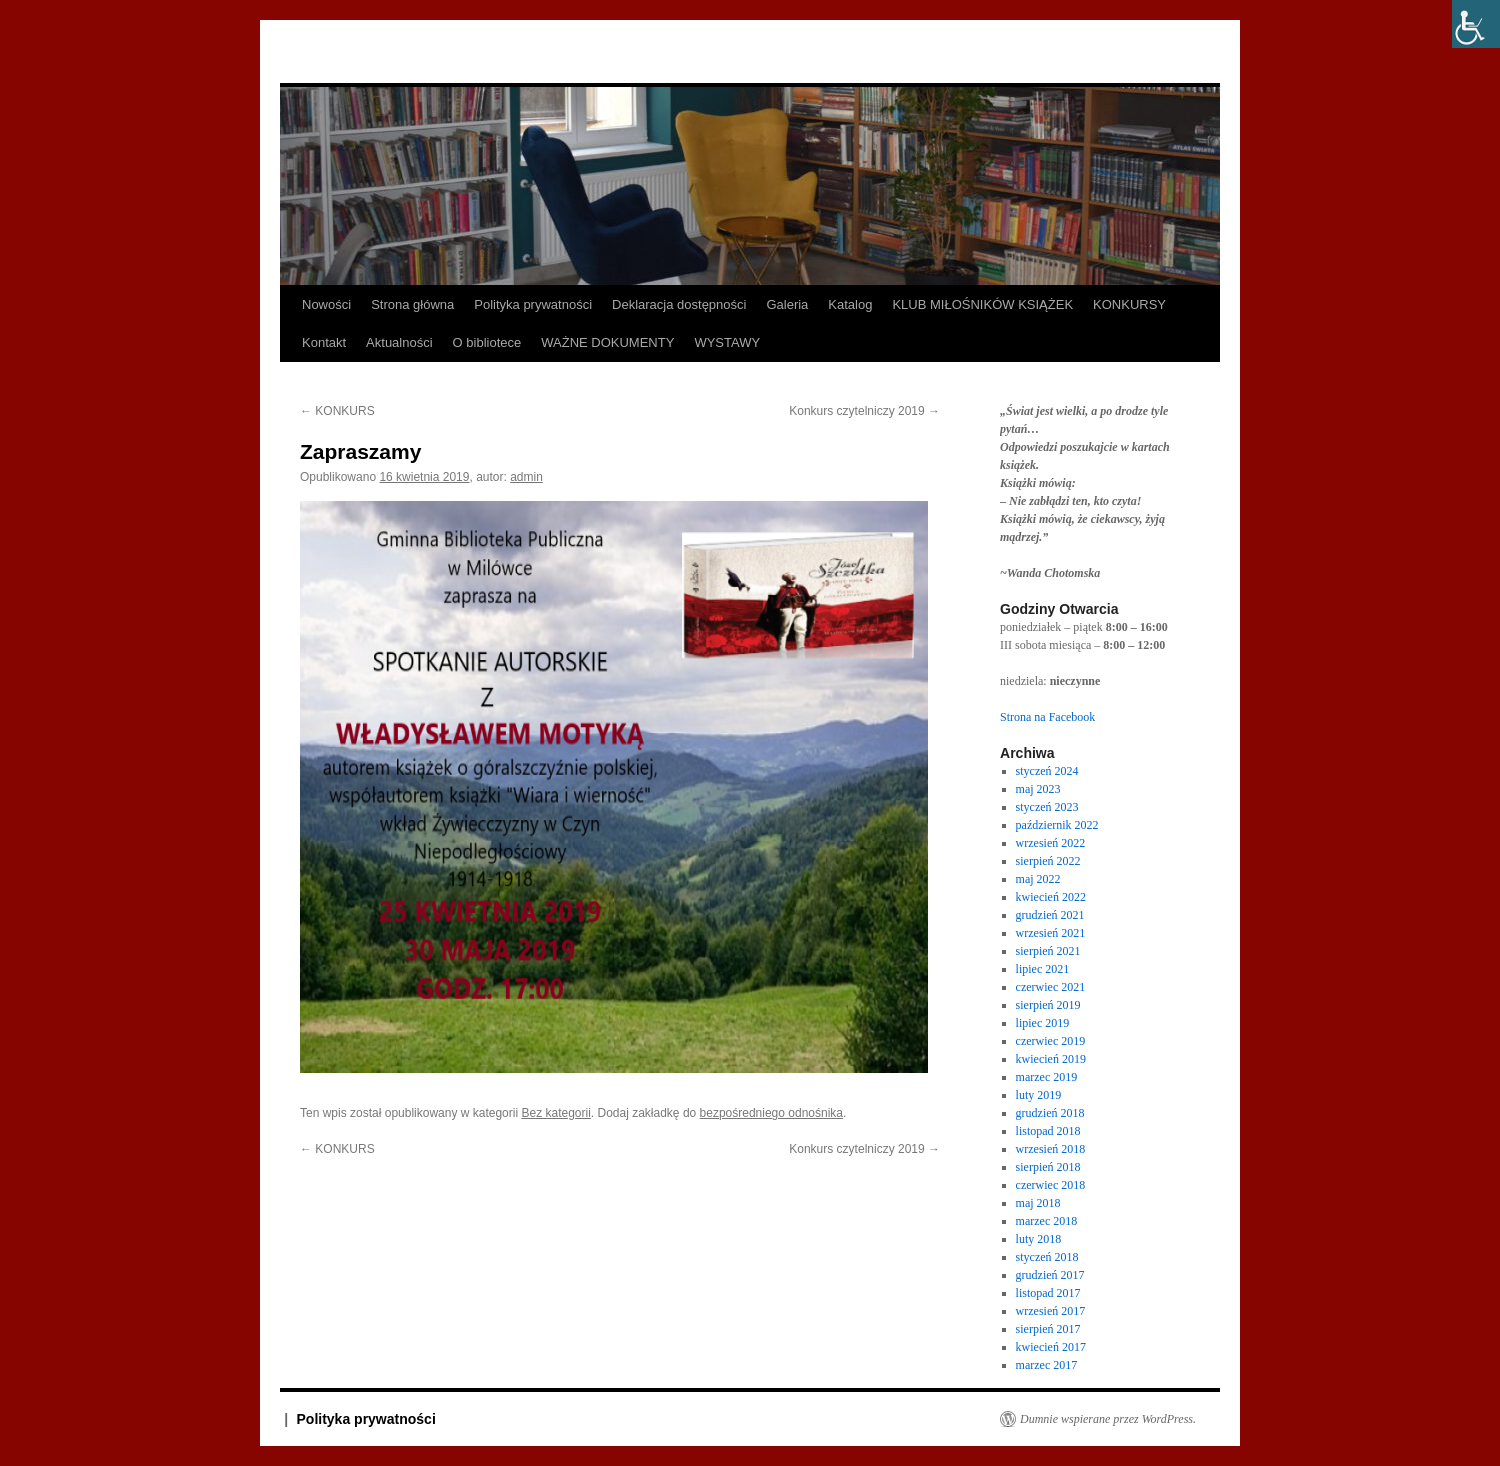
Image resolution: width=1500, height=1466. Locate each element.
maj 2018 (1038, 1203)
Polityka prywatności (533, 304)
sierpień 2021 (1048, 951)
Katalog (850, 304)
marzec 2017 (1047, 1365)
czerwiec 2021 (1051, 987)
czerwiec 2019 (1051, 1041)
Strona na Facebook (1047, 717)
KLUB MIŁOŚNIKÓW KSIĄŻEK (982, 304)
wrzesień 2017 (1051, 1311)
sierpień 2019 (1048, 1005)
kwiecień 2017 (1051, 1347)
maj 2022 (1038, 879)
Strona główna (412, 304)
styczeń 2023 (1047, 807)
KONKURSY (1129, 304)
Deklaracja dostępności (679, 304)
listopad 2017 (1048, 1293)
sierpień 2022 (1048, 861)
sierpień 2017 (1048, 1329)
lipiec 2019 (1043, 1023)
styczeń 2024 (1047, 771)
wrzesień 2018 (1051, 1149)
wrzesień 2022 (1051, 843)
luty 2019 (1039, 1095)
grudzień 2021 (1050, 915)
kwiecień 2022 (1051, 897)
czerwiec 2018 (1051, 1185)
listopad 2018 (1048, 1131)
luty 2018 (1039, 1239)
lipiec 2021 (1043, 969)
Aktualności (399, 342)
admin (526, 477)
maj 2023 (1038, 789)
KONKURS (337, 411)
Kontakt (324, 342)
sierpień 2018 (1048, 1167)
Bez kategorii (555, 1113)
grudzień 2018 (1050, 1113)
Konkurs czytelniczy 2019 (864, 411)
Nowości (326, 304)
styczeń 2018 (1047, 1257)
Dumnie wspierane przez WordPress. (1108, 1419)
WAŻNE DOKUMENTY (607, 342)
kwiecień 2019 (1051, 1059)
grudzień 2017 (1050, 1275)
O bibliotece (487, 342)
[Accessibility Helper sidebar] (1476, 24)
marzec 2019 (1047, 1077)
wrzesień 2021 (1051, 933)
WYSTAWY (727, 342)
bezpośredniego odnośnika (771, 1113)
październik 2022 (1057, 825)
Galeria (787, 304)
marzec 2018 (1047, 1221)
